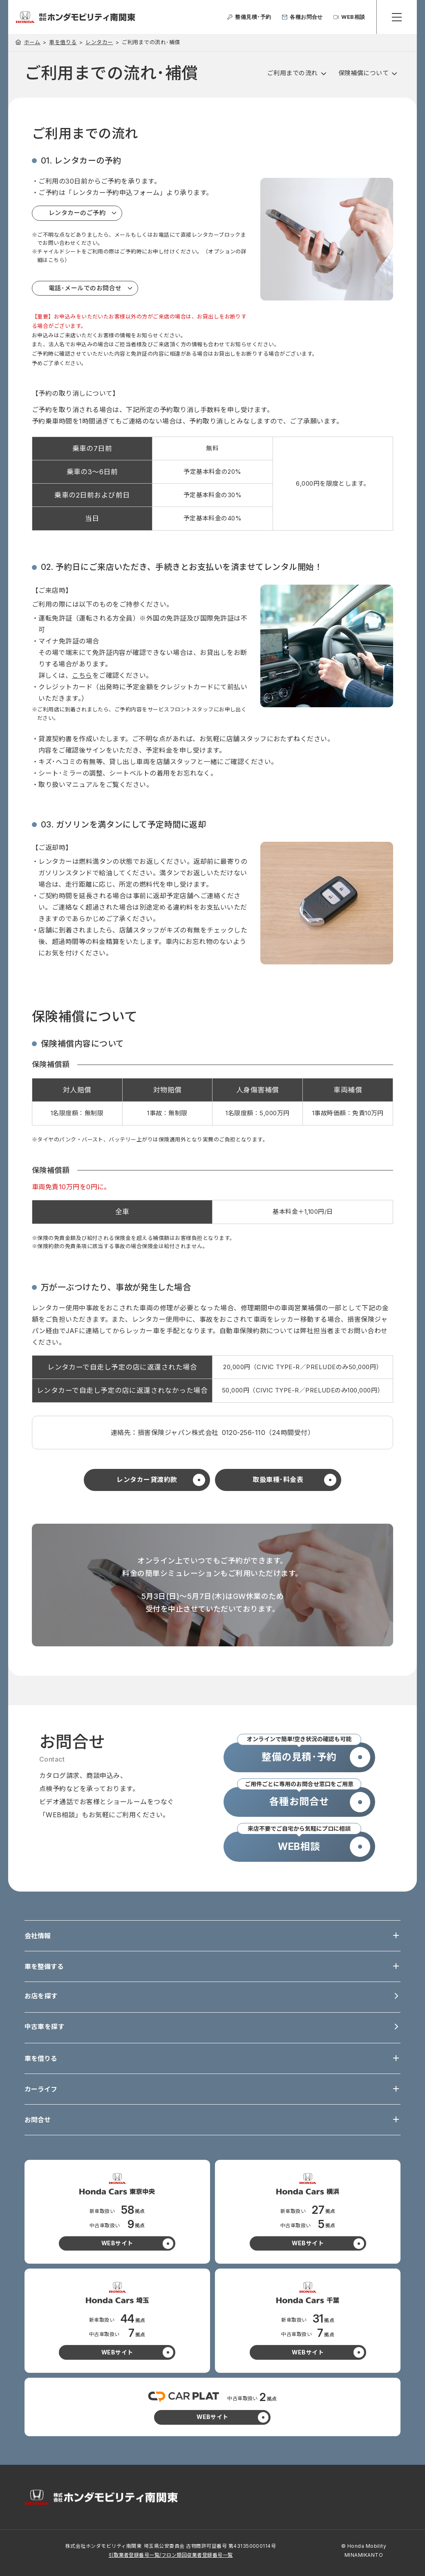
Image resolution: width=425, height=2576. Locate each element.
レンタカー (99, 42)
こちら (82, 675)
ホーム (32, 42)
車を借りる (62, 42)
